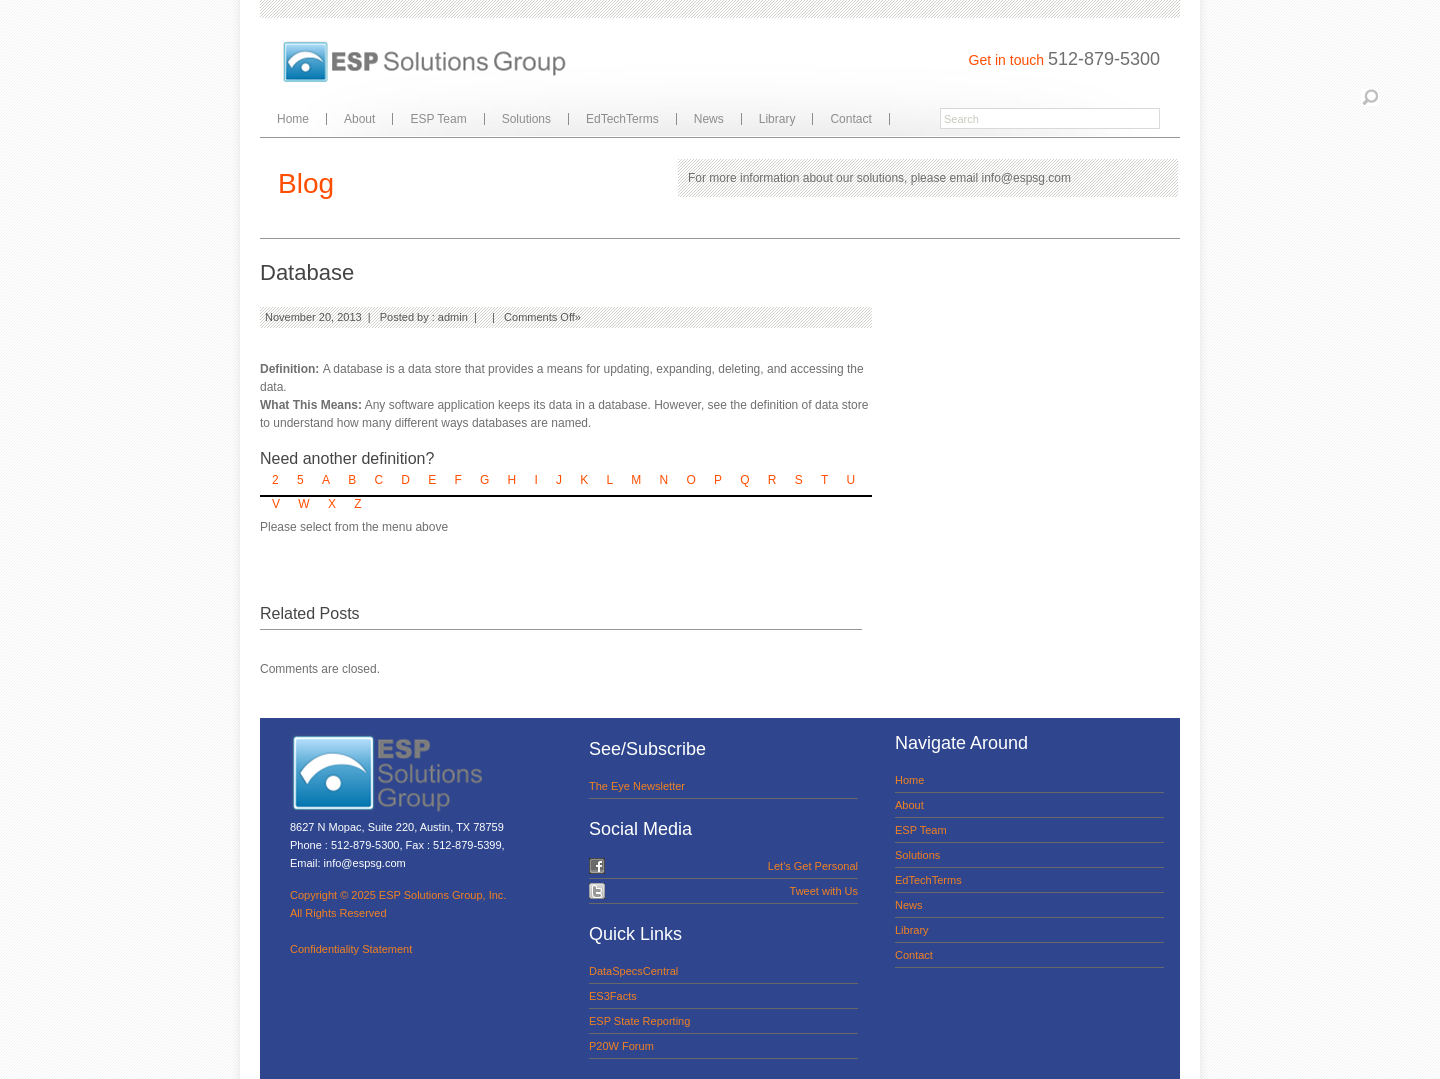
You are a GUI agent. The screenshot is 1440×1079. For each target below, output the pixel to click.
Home (293, 119)
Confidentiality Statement (351, 949)
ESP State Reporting (639, 1021)
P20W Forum (621, 1046)
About (359, 119)
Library (777, 119)
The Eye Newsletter (637, 786)
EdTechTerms (622, 119)
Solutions (526, 119)
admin (453, 317)
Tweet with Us (824, 891)
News (709, 119)
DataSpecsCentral (633, 971)
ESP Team (438, 119)
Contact (850, 119)
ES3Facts (613, 996)
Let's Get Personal (813, 866)
